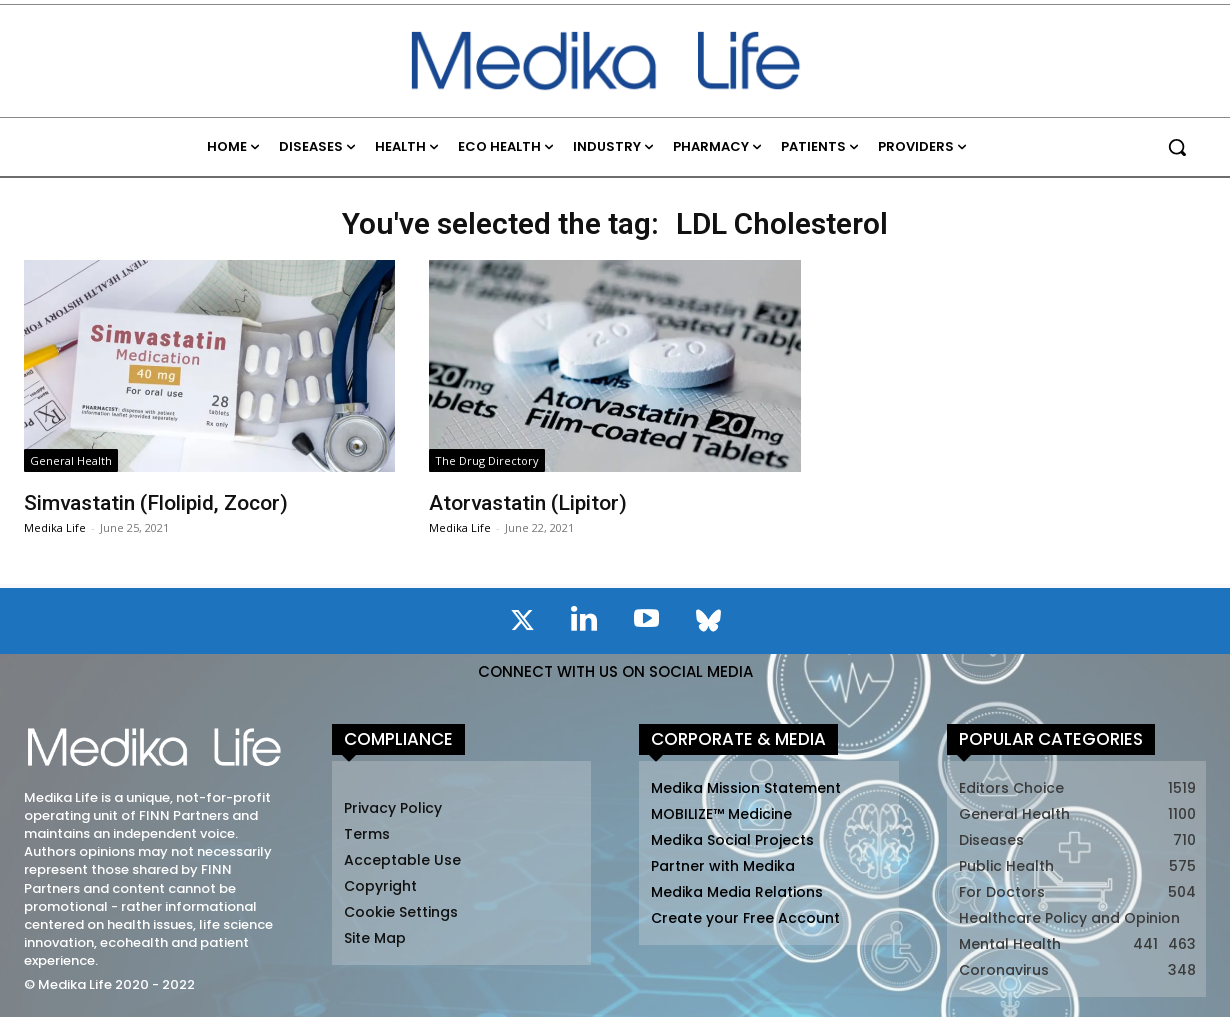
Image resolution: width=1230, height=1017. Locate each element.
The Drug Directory (487, 460)
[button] (1177, 147)
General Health (71, 460)
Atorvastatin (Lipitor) (528, 503)
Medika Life (55, 527)
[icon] (522, 624)
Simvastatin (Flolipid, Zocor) (156, 503)
